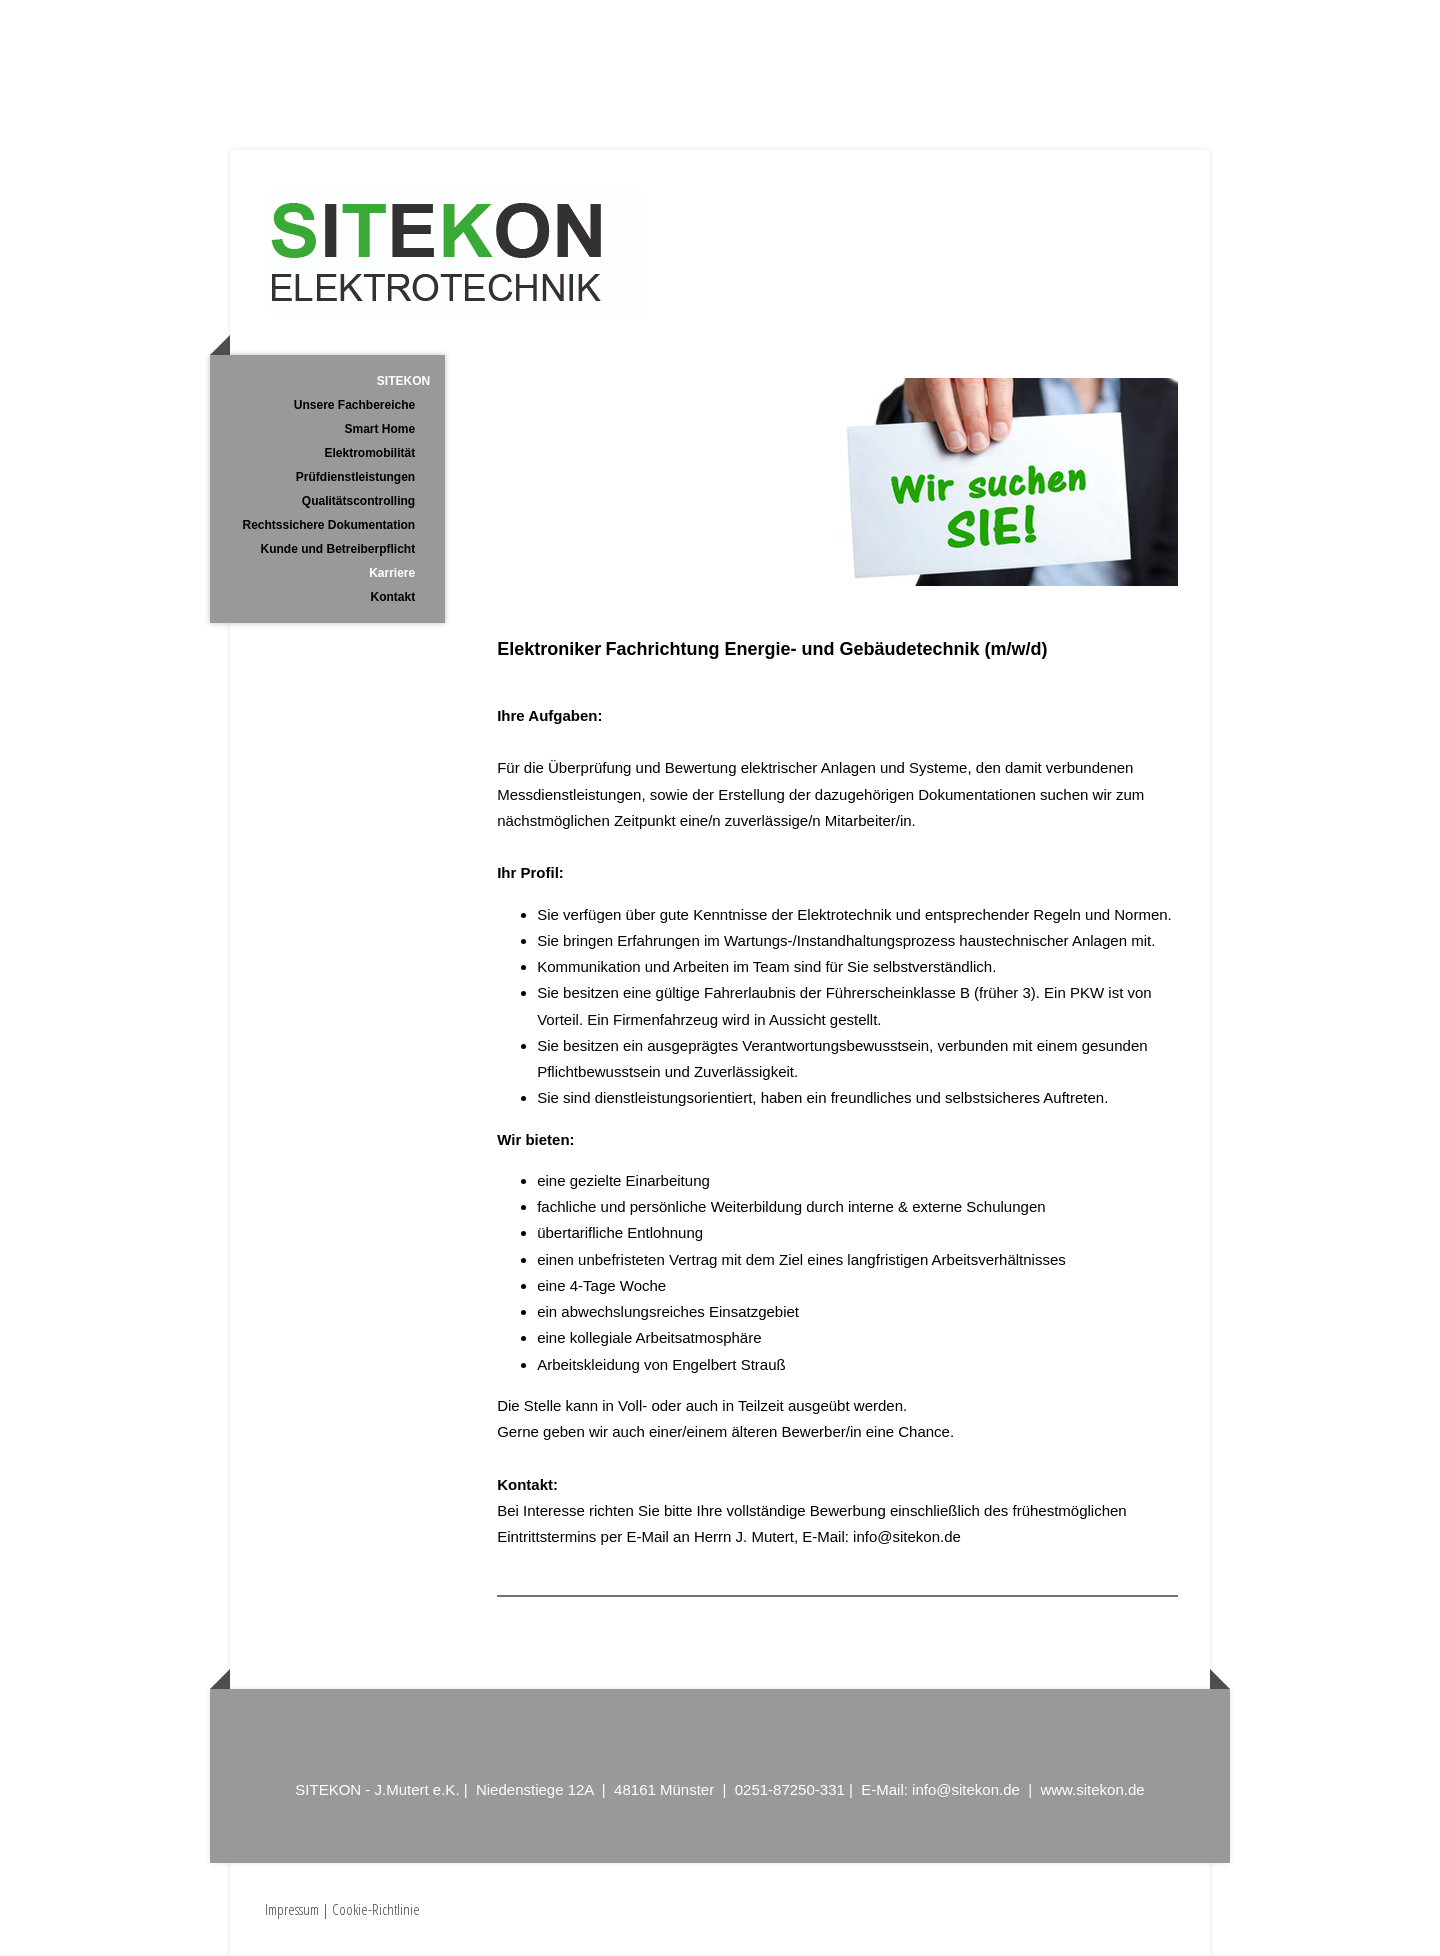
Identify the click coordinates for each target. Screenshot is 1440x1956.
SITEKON (403, 381)
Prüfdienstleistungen (355, 477)
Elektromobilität (370, 453)
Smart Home (380, 429)
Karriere (392, 573)
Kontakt (393, 597)
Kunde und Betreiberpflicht (338, 549)
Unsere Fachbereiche (354, 405)
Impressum (292, 1909)
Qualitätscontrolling (358, 501)
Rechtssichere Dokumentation (328, 525)
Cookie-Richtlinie (376, 1909)
